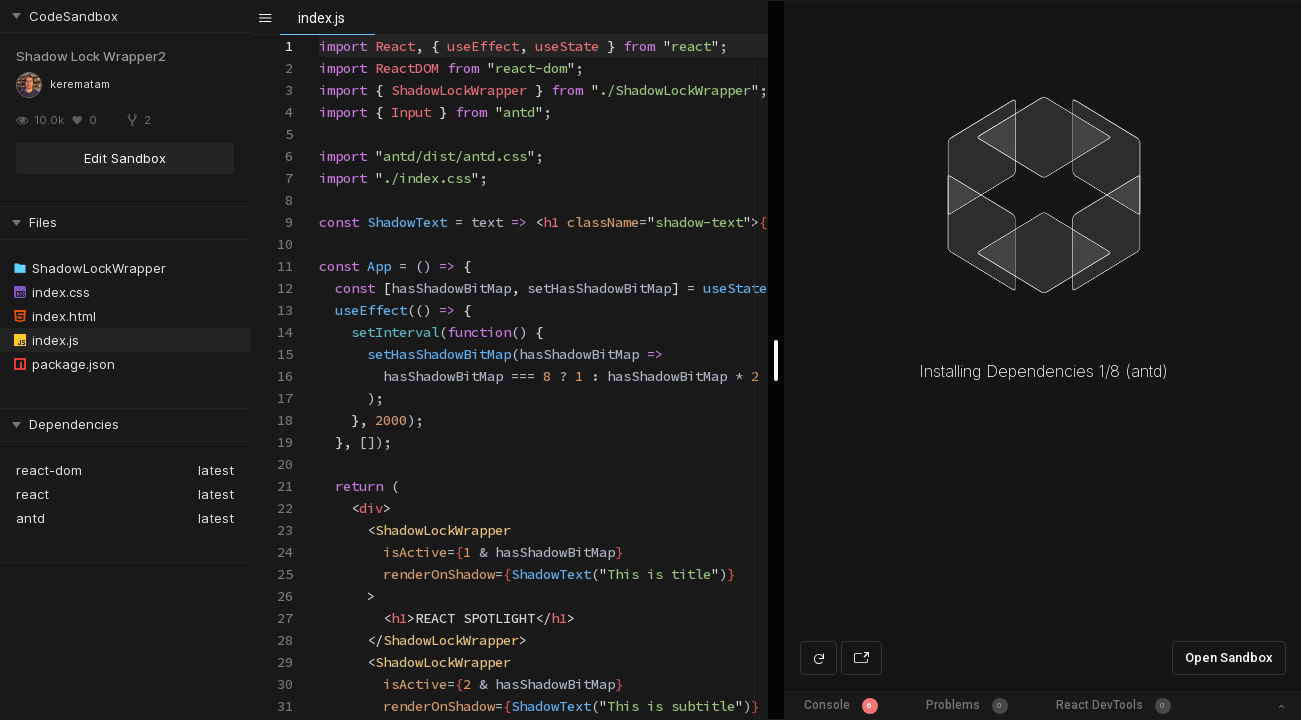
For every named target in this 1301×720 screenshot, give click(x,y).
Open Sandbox (1229, 657)
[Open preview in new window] (861, 658)
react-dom (49, 470)
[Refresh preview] (818, 658)
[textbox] (319, 35)
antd (30, 518)
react (32, 494)
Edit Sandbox (125, 158)
